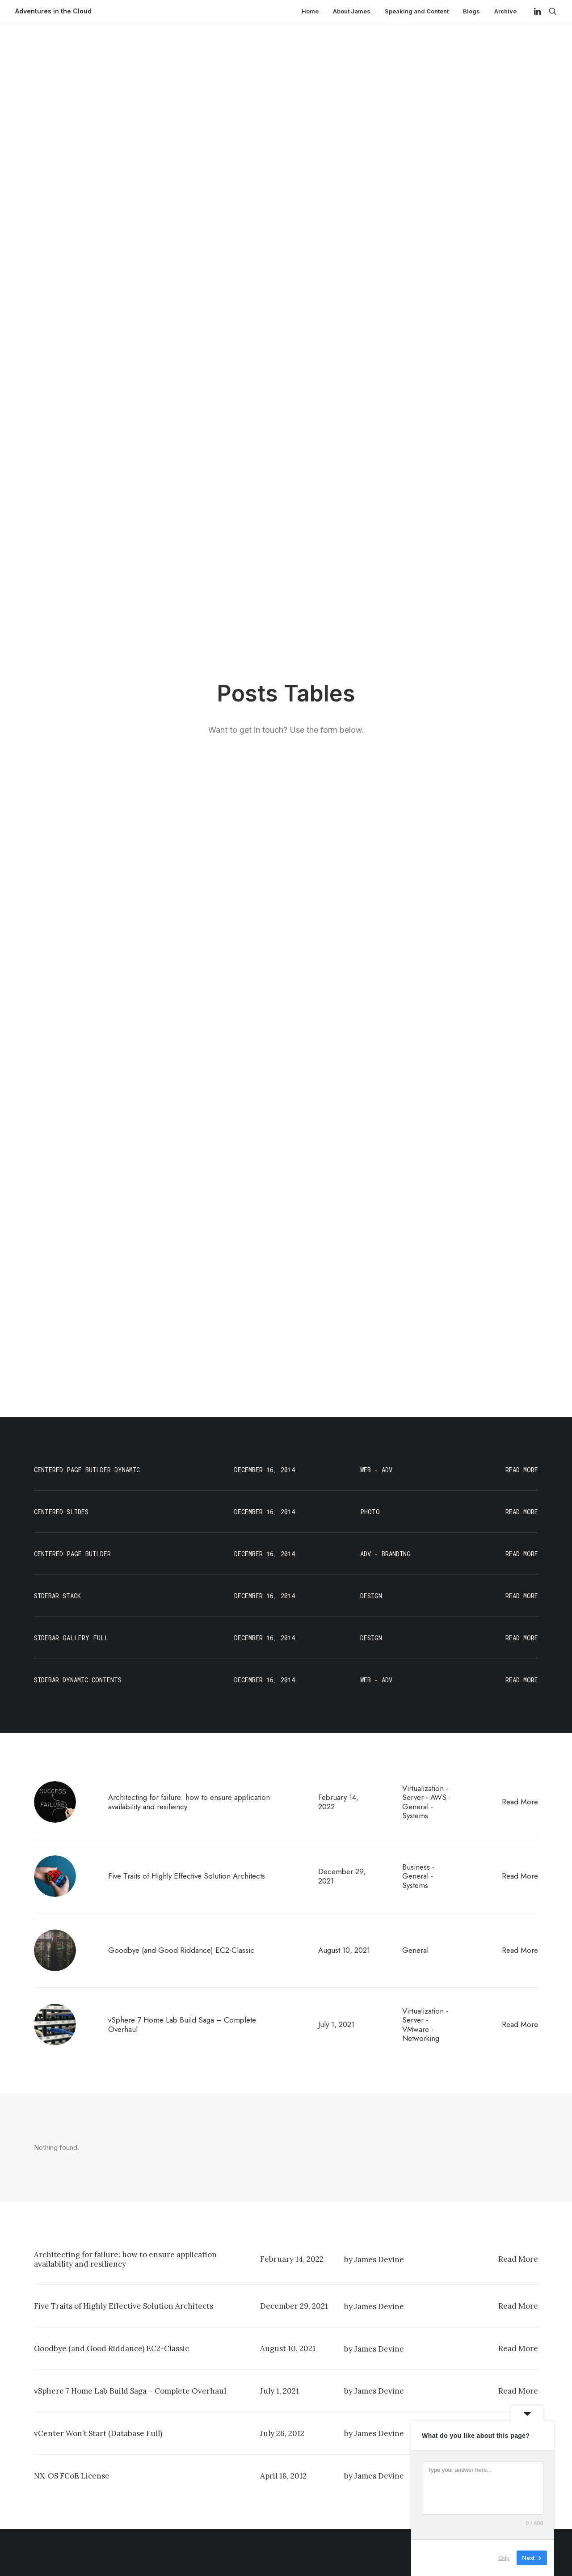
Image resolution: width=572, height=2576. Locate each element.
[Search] (551, 11)
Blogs (471, 11)
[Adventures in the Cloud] (53, 11)
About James (351, 11)
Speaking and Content (417, 11)
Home (310, 11)
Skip (503, 2558)
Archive (505, 11)
